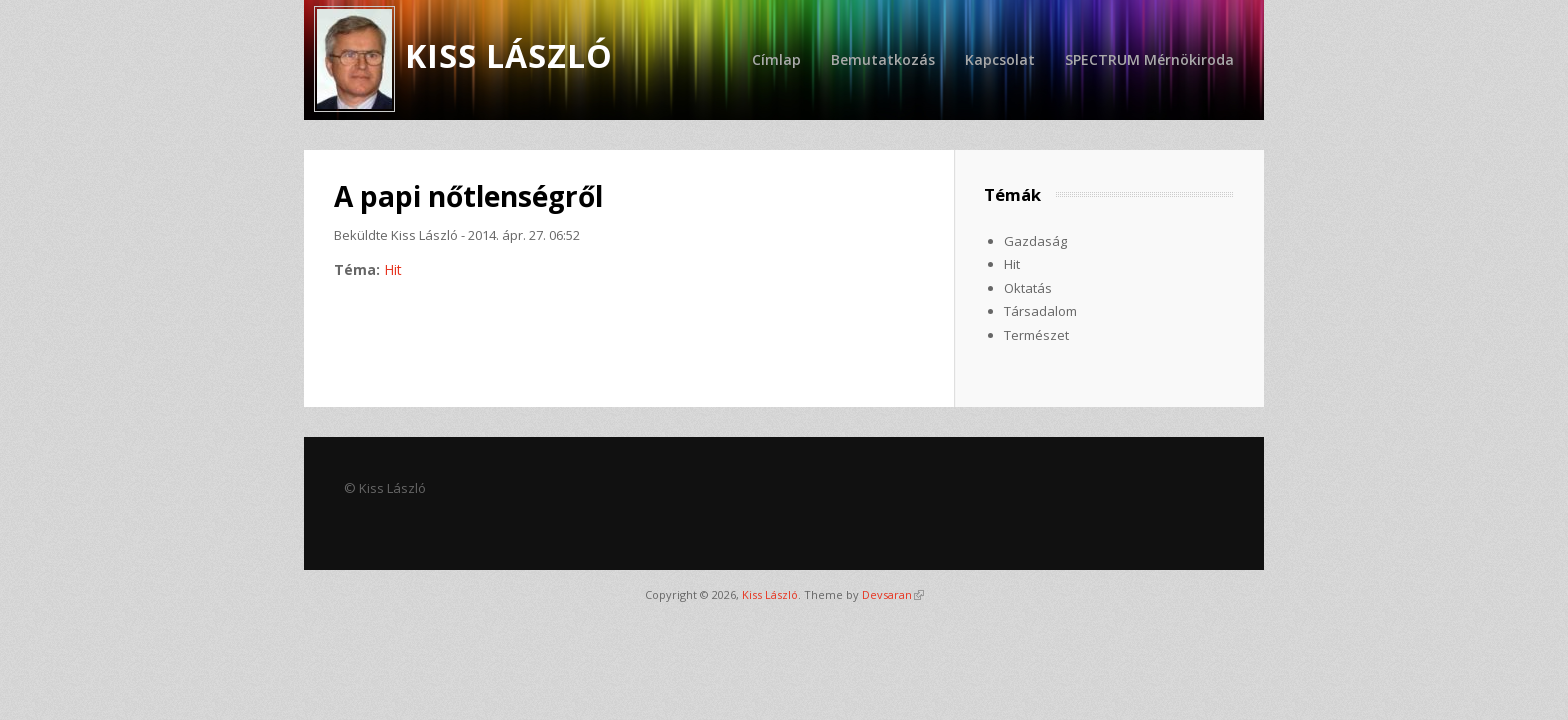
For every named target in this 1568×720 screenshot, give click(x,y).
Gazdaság (1035, 241)
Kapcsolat (1000, 59)
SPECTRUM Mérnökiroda (1149, 59)
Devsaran (893, 594)
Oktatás (1028, 288)
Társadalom (1040, 311)
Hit (393, 269)
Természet (1036, 335)
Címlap (776, 59)
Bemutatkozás (883, 59)
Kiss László (770, 594)
